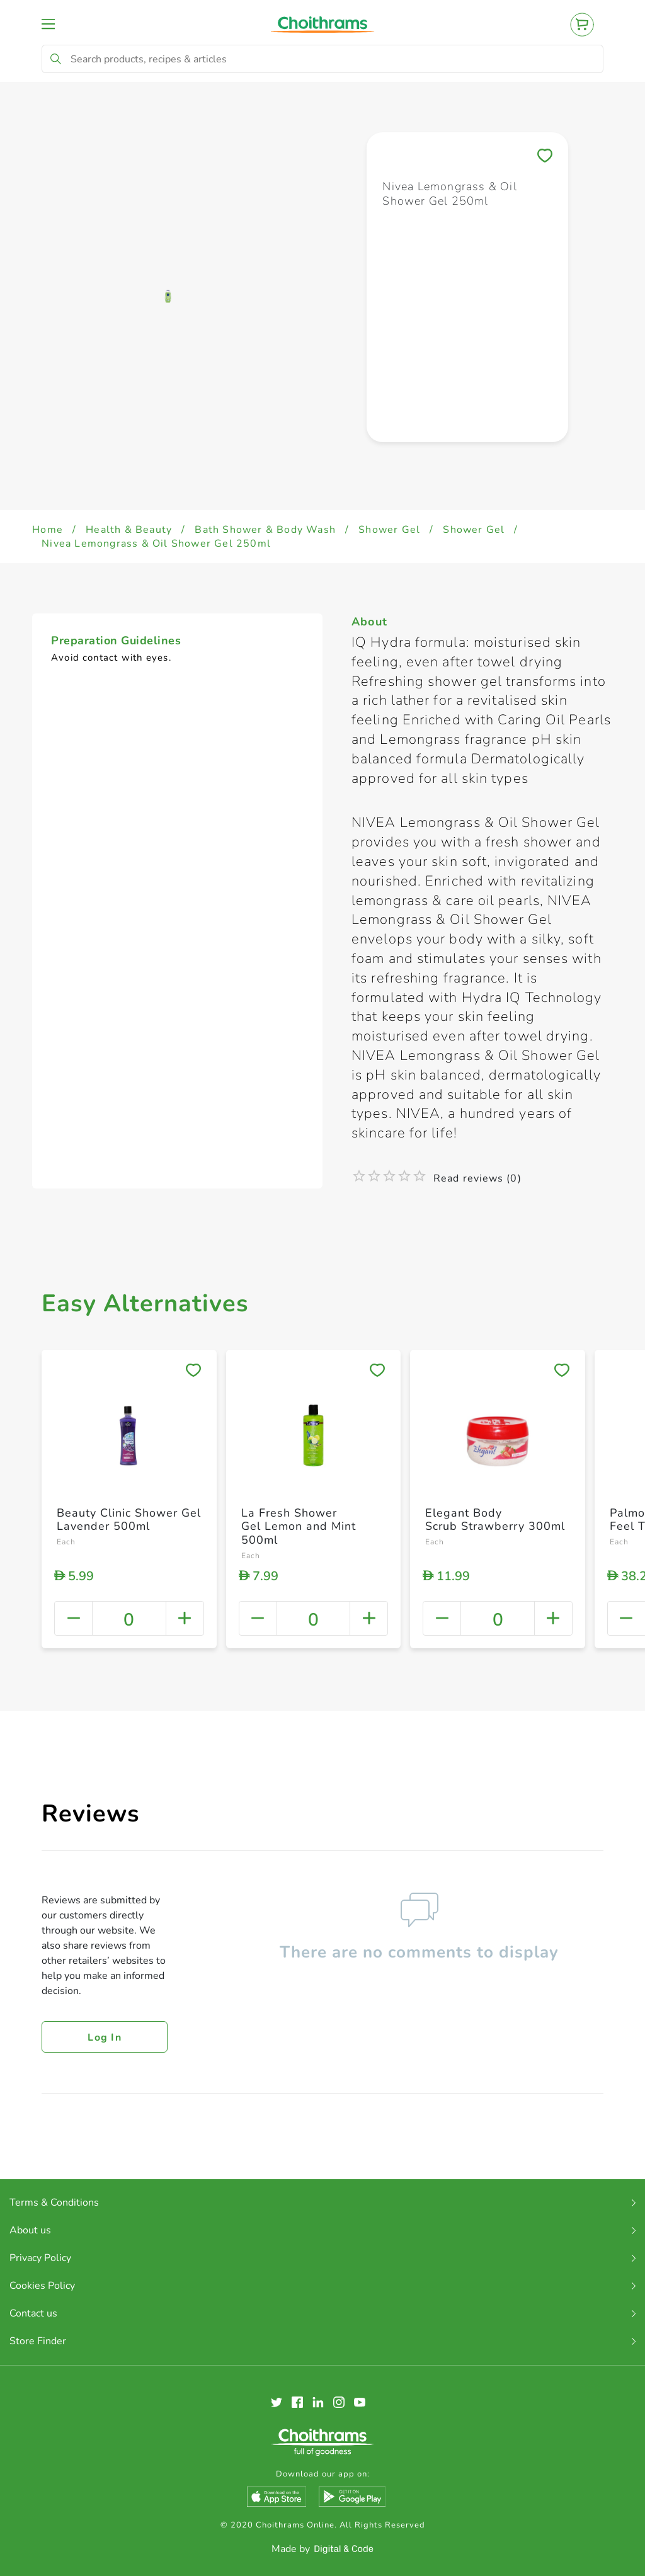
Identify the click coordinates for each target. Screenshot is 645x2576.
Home (47, 530)
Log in (105, 2037)
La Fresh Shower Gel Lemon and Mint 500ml (298, 1526)
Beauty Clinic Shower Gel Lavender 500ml (129, 1519)
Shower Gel (389, 530)
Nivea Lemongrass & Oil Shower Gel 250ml (156, 543)
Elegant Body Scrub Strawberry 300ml (495, 1519)
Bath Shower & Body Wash (265, 530)
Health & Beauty (129, 530)
